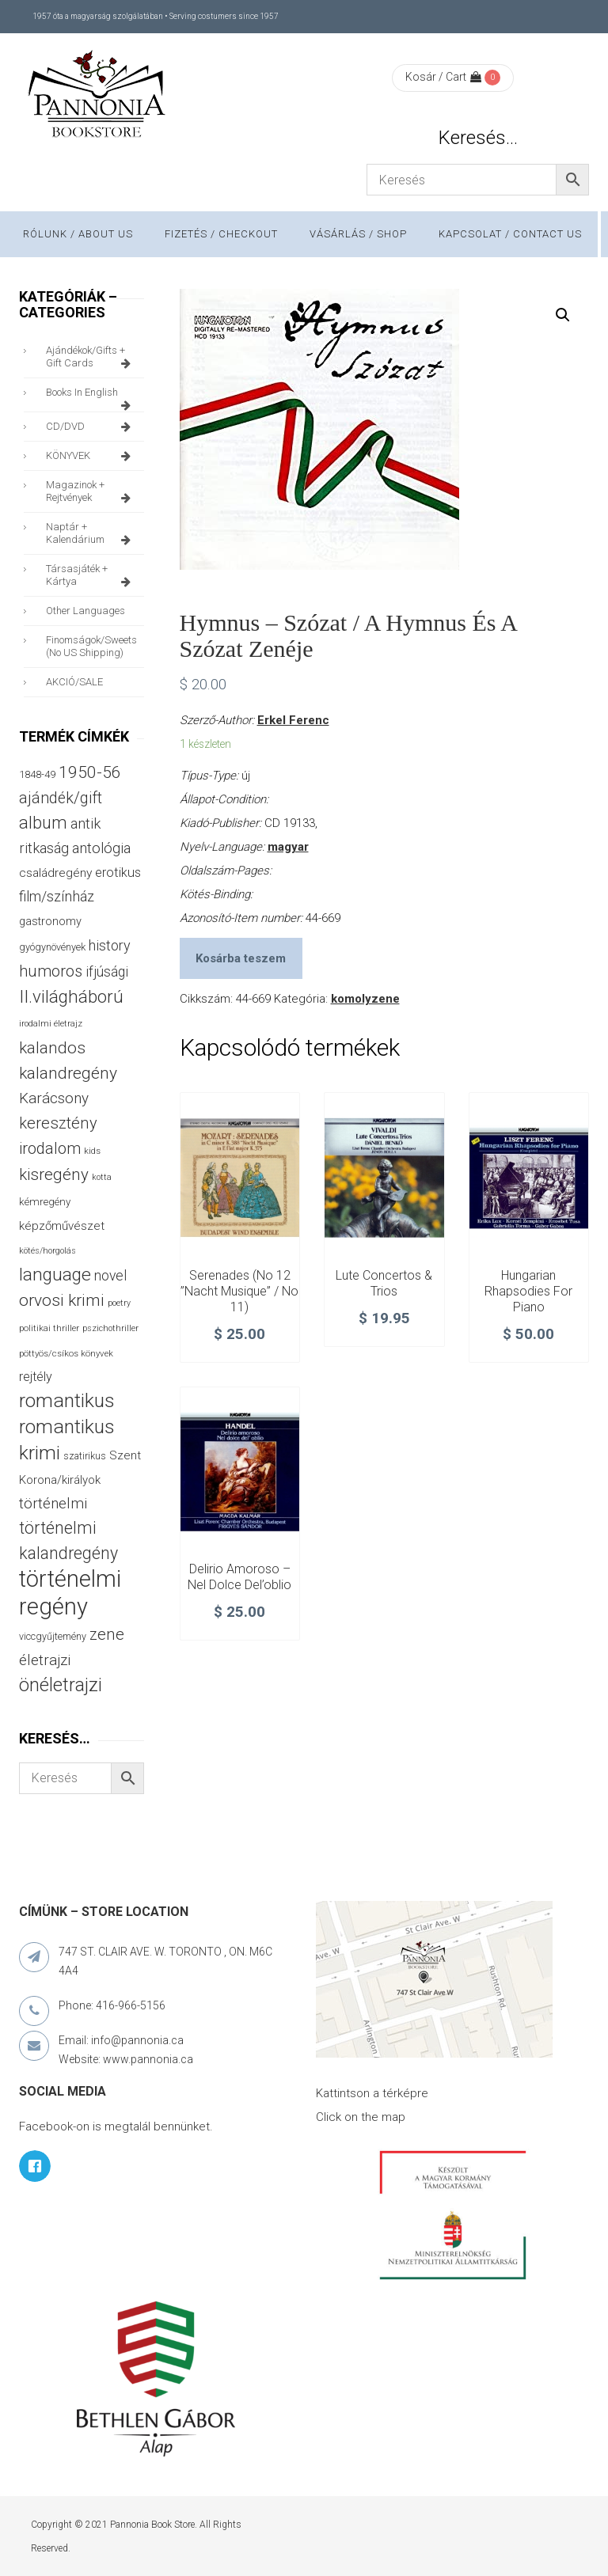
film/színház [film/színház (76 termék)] (56, 896)
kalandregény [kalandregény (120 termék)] (68, 1073)
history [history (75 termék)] (110, 945)
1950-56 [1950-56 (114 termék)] (90, 772)
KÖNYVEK (91, 456)
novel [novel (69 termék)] (110, 1276)
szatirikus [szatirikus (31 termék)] (84, 1456)
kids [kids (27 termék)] (92, 1150)
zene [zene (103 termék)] (106, 1634)
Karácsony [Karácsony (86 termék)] (54, 1098)
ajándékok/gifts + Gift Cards (91, 357)
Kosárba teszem (241, 958)
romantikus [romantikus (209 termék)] (67, 1400)
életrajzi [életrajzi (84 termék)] (44, 1660)
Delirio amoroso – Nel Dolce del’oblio (239, 1576)
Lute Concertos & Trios (384, 1283)
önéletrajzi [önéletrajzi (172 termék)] (60, 1685)
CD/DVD (91, 426)
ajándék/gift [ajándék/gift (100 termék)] (60, 798)
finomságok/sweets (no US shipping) (91, 646)
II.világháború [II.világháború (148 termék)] (71, 996)
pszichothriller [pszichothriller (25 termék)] (110, 1328)
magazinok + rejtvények (91, 491)
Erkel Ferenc (293, 720)
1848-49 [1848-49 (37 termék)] (37, 774)
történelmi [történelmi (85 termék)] (53, 1503)
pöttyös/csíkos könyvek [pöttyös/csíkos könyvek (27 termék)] (66, 1353)
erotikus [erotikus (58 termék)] (118, 872)
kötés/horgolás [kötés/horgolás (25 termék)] (47, 1251)
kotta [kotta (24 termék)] (102, 1177)
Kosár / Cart (443, 76)
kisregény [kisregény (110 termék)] (54, 1174)
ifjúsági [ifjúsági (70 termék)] (107, 972)
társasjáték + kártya (91, 575)
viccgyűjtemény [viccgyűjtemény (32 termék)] (52, 1636)
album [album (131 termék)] (43, 823)
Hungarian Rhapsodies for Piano (528, 1291)
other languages (85, 610)
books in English (91, 396)
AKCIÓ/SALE (74, 682)
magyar (288, 847)
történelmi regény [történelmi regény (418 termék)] (70, 1592)
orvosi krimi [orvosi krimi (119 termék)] (61, 1300)
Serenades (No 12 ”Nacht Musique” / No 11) (239, 1291)
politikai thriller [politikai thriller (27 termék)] (49, 1328)
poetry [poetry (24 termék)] (119, 1303)
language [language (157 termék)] (55, 1274)
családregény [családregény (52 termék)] (55, 873)
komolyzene (365, 999)
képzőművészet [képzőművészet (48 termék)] (61, 1226)
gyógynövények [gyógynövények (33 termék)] (52, 947)
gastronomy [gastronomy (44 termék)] (50, 921)
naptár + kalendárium (91, 533)
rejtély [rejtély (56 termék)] (35, 1376)
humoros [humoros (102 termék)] (50, 971)
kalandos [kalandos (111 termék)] (52, 1047)
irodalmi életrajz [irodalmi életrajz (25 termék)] (50, 1024)
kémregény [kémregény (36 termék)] (44, 1202)
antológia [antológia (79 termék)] (101, 848)
